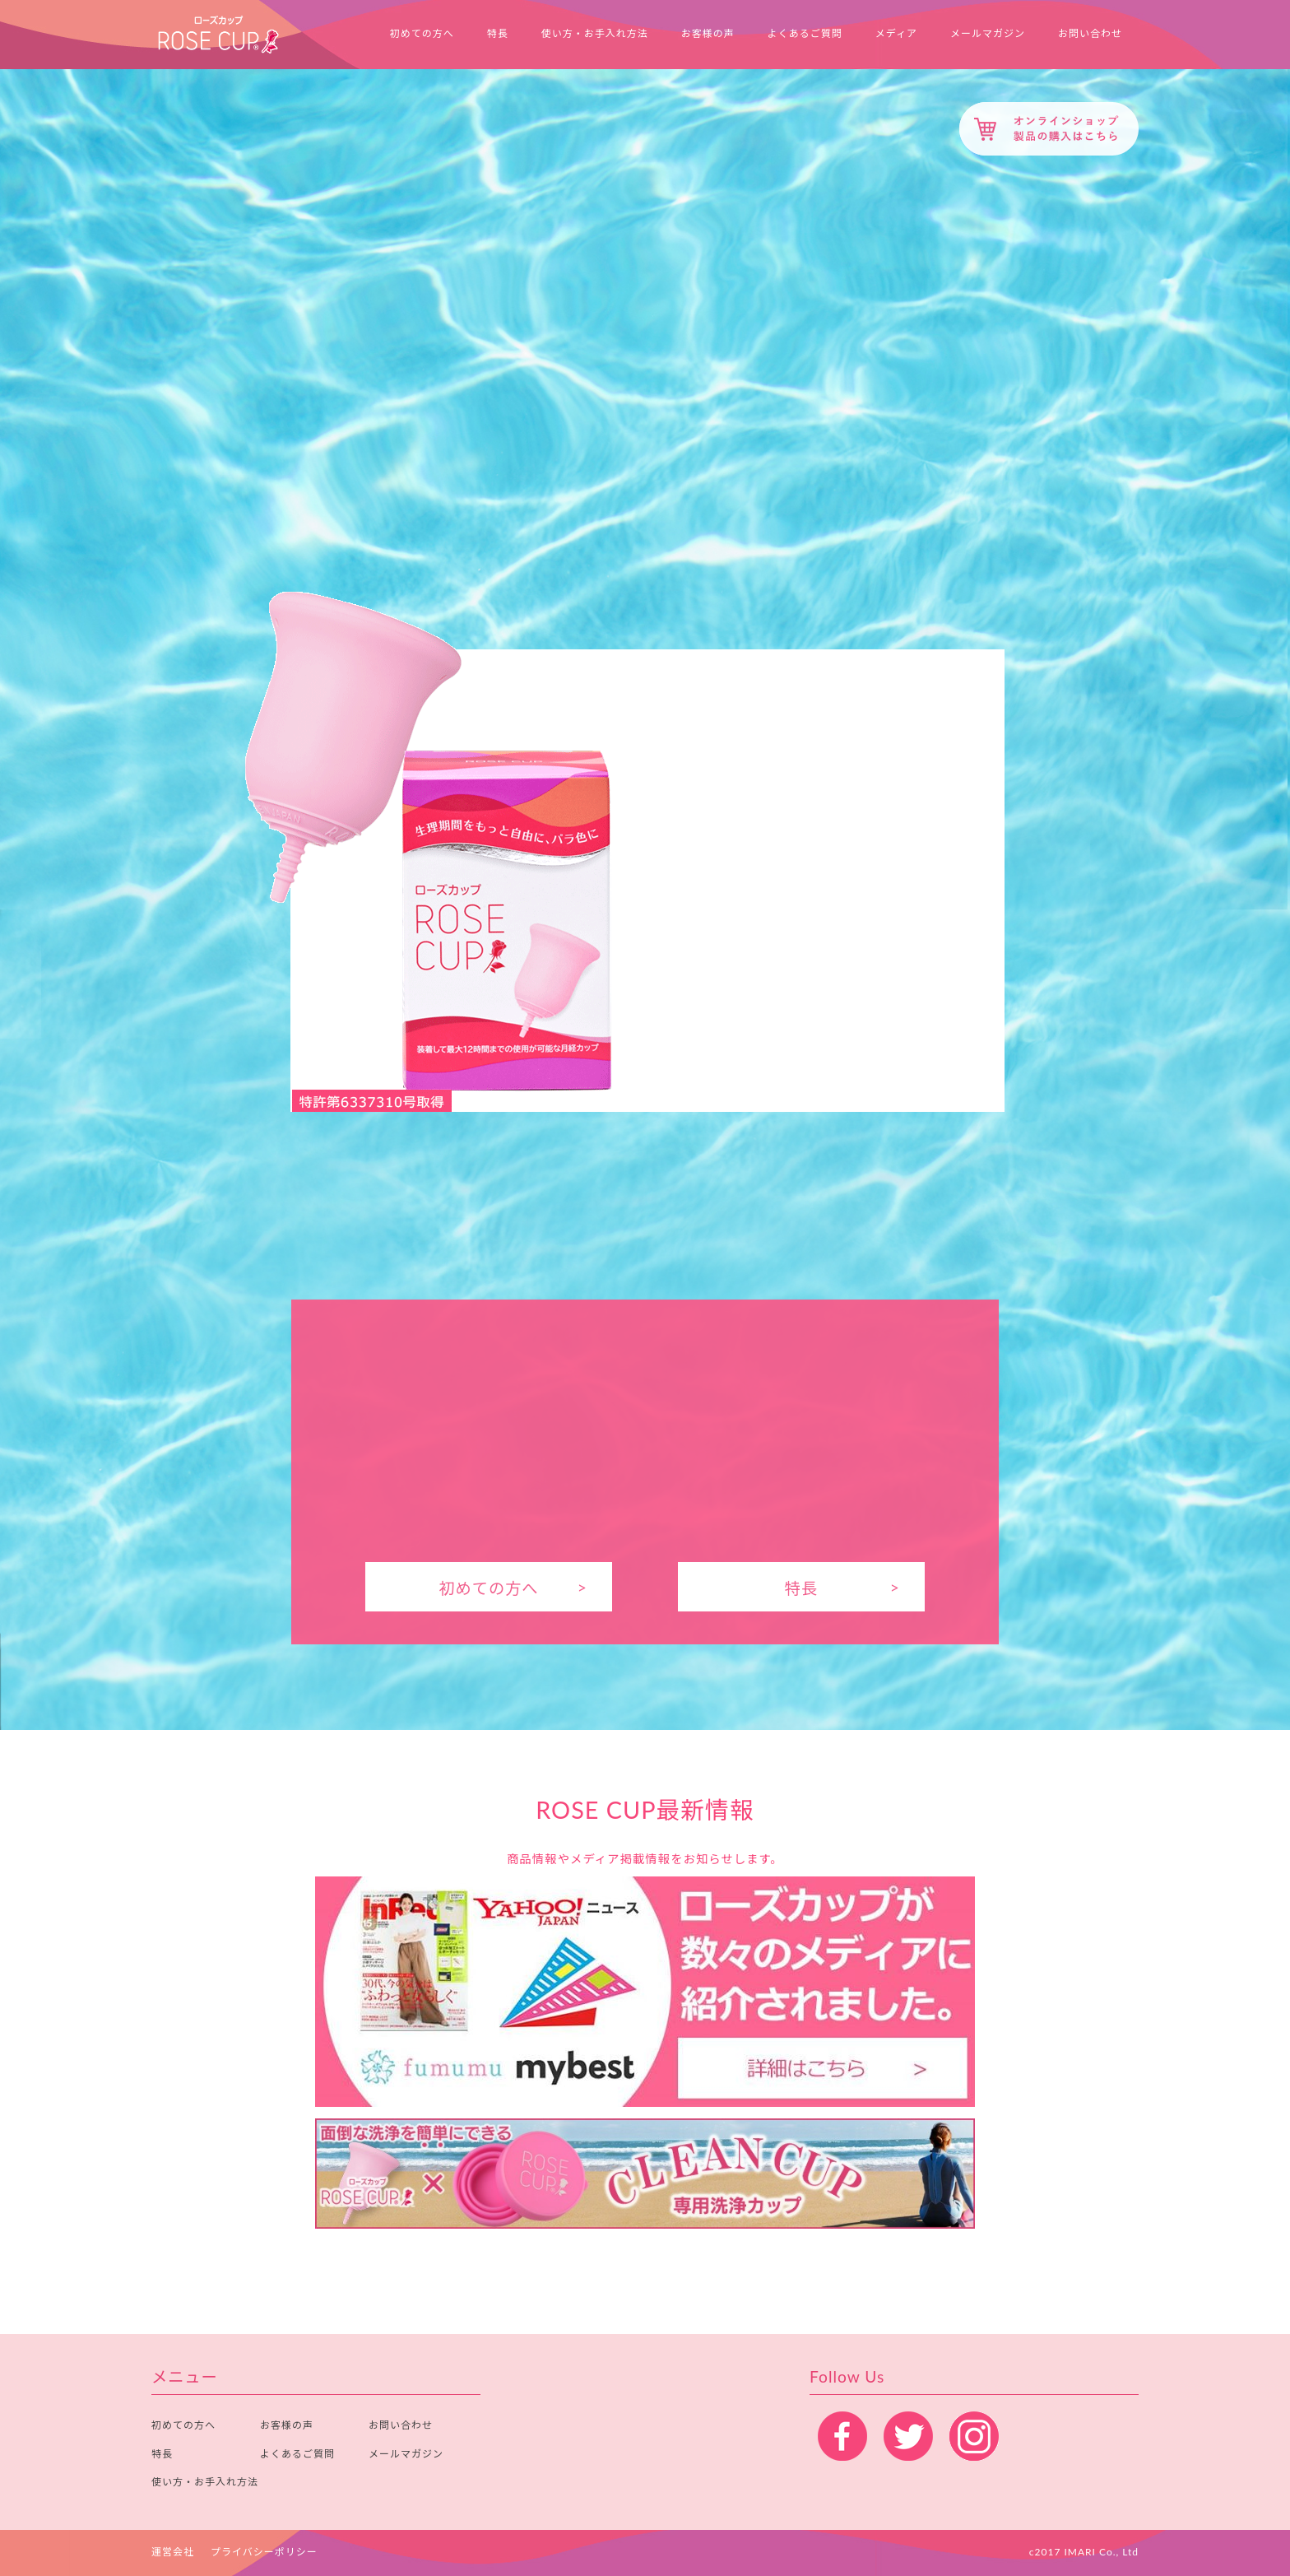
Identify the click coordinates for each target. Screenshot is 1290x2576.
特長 (497, 34)
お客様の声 (708, 34)
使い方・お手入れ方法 (594, 34)
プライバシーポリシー (264, 2552)
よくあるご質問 (805, 34)
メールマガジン (987, 34)
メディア (896, 34)
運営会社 (172, 2552)
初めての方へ (422, 34)
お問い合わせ (1090, 34)
